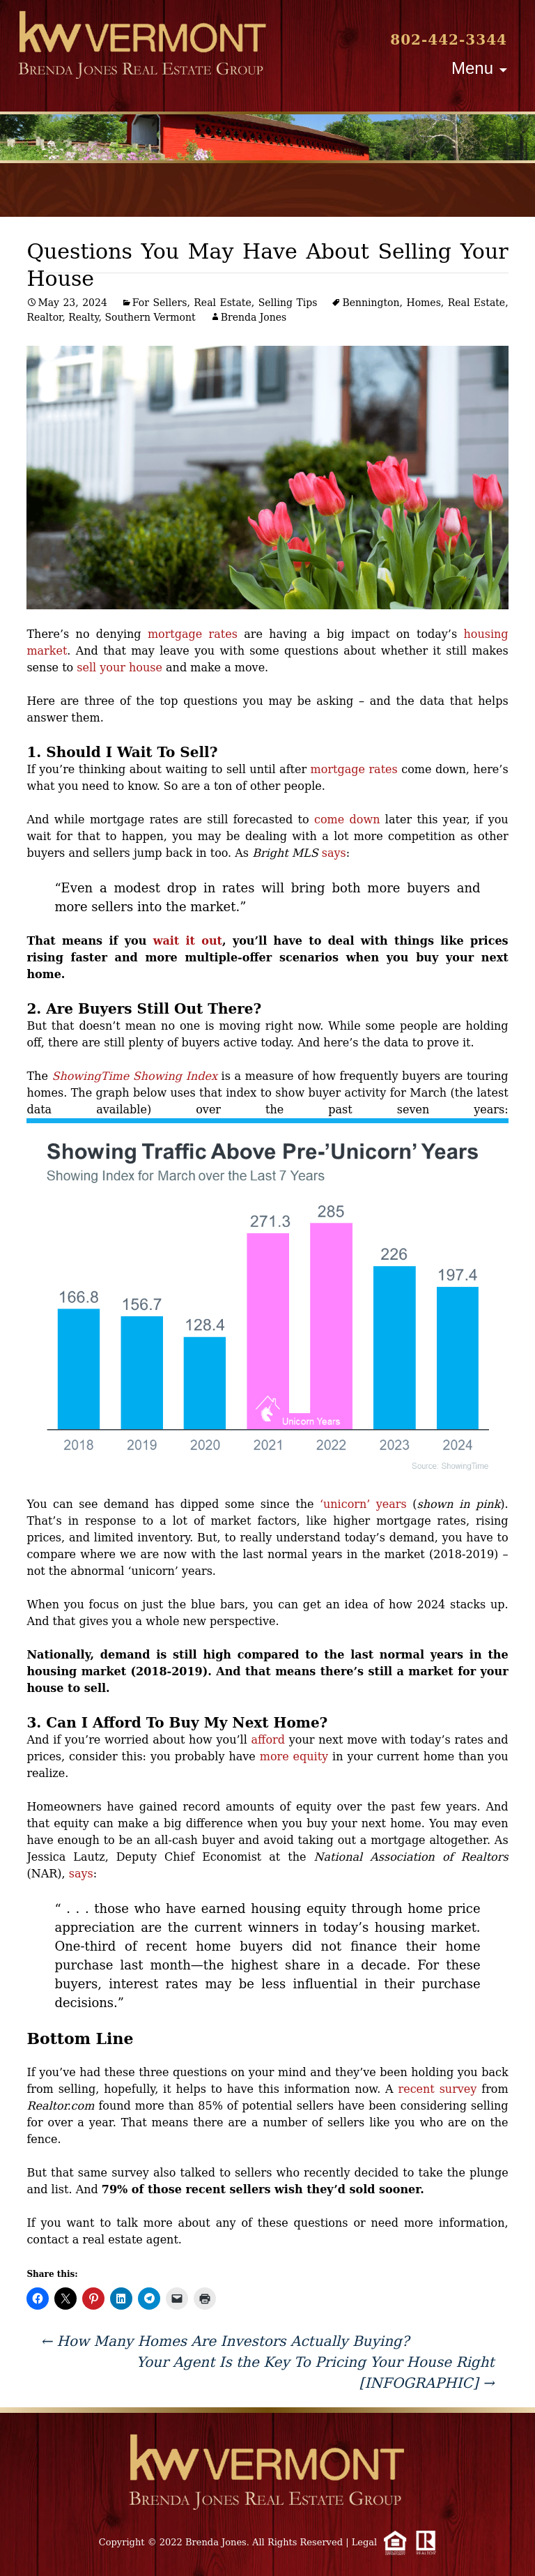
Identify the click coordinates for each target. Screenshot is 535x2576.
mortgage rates (193, 634)
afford (268, 1739)
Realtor (44, 317)
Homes (423, 302)
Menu (472, 68)
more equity (294, 1756)
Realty (83, 317)
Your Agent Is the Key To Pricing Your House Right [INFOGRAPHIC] (316, 2372)
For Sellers (159, 302)
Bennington (370, 302)
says (334, 853)
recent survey (437, 2089)
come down (347, 819)
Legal (365, 2542)
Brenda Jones (254, 317)
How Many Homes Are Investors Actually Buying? (224, 2341)
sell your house (119, 667)
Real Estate (222, 302)
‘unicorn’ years (363, 1504)
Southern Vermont (149, 317)
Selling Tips (288, 302)
